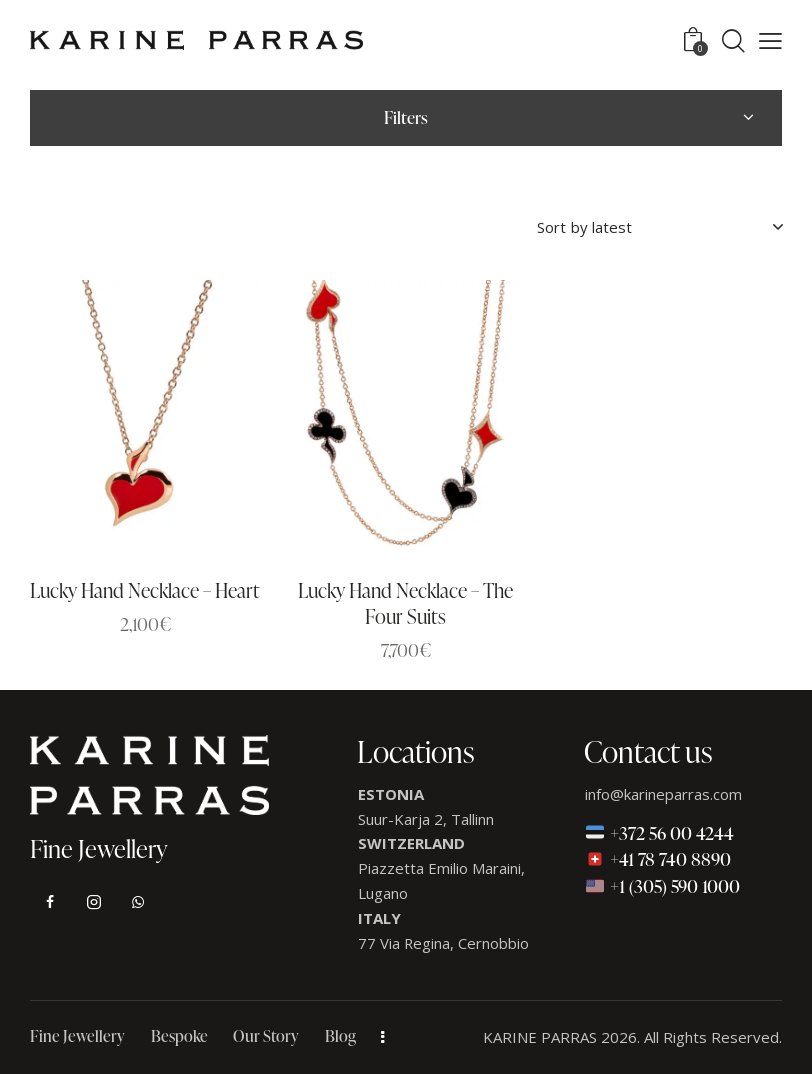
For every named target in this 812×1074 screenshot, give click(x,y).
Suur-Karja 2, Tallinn (426, 819)
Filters (406, 117)
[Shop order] (659, 227)
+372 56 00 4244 (659, 832)
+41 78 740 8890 (658, 859)
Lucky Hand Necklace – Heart (145, 591)
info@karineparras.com (663, 794)
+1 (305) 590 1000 (662, 885)
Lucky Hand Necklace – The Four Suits (405, 604)
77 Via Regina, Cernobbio (444, 943)
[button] (770, 40)
